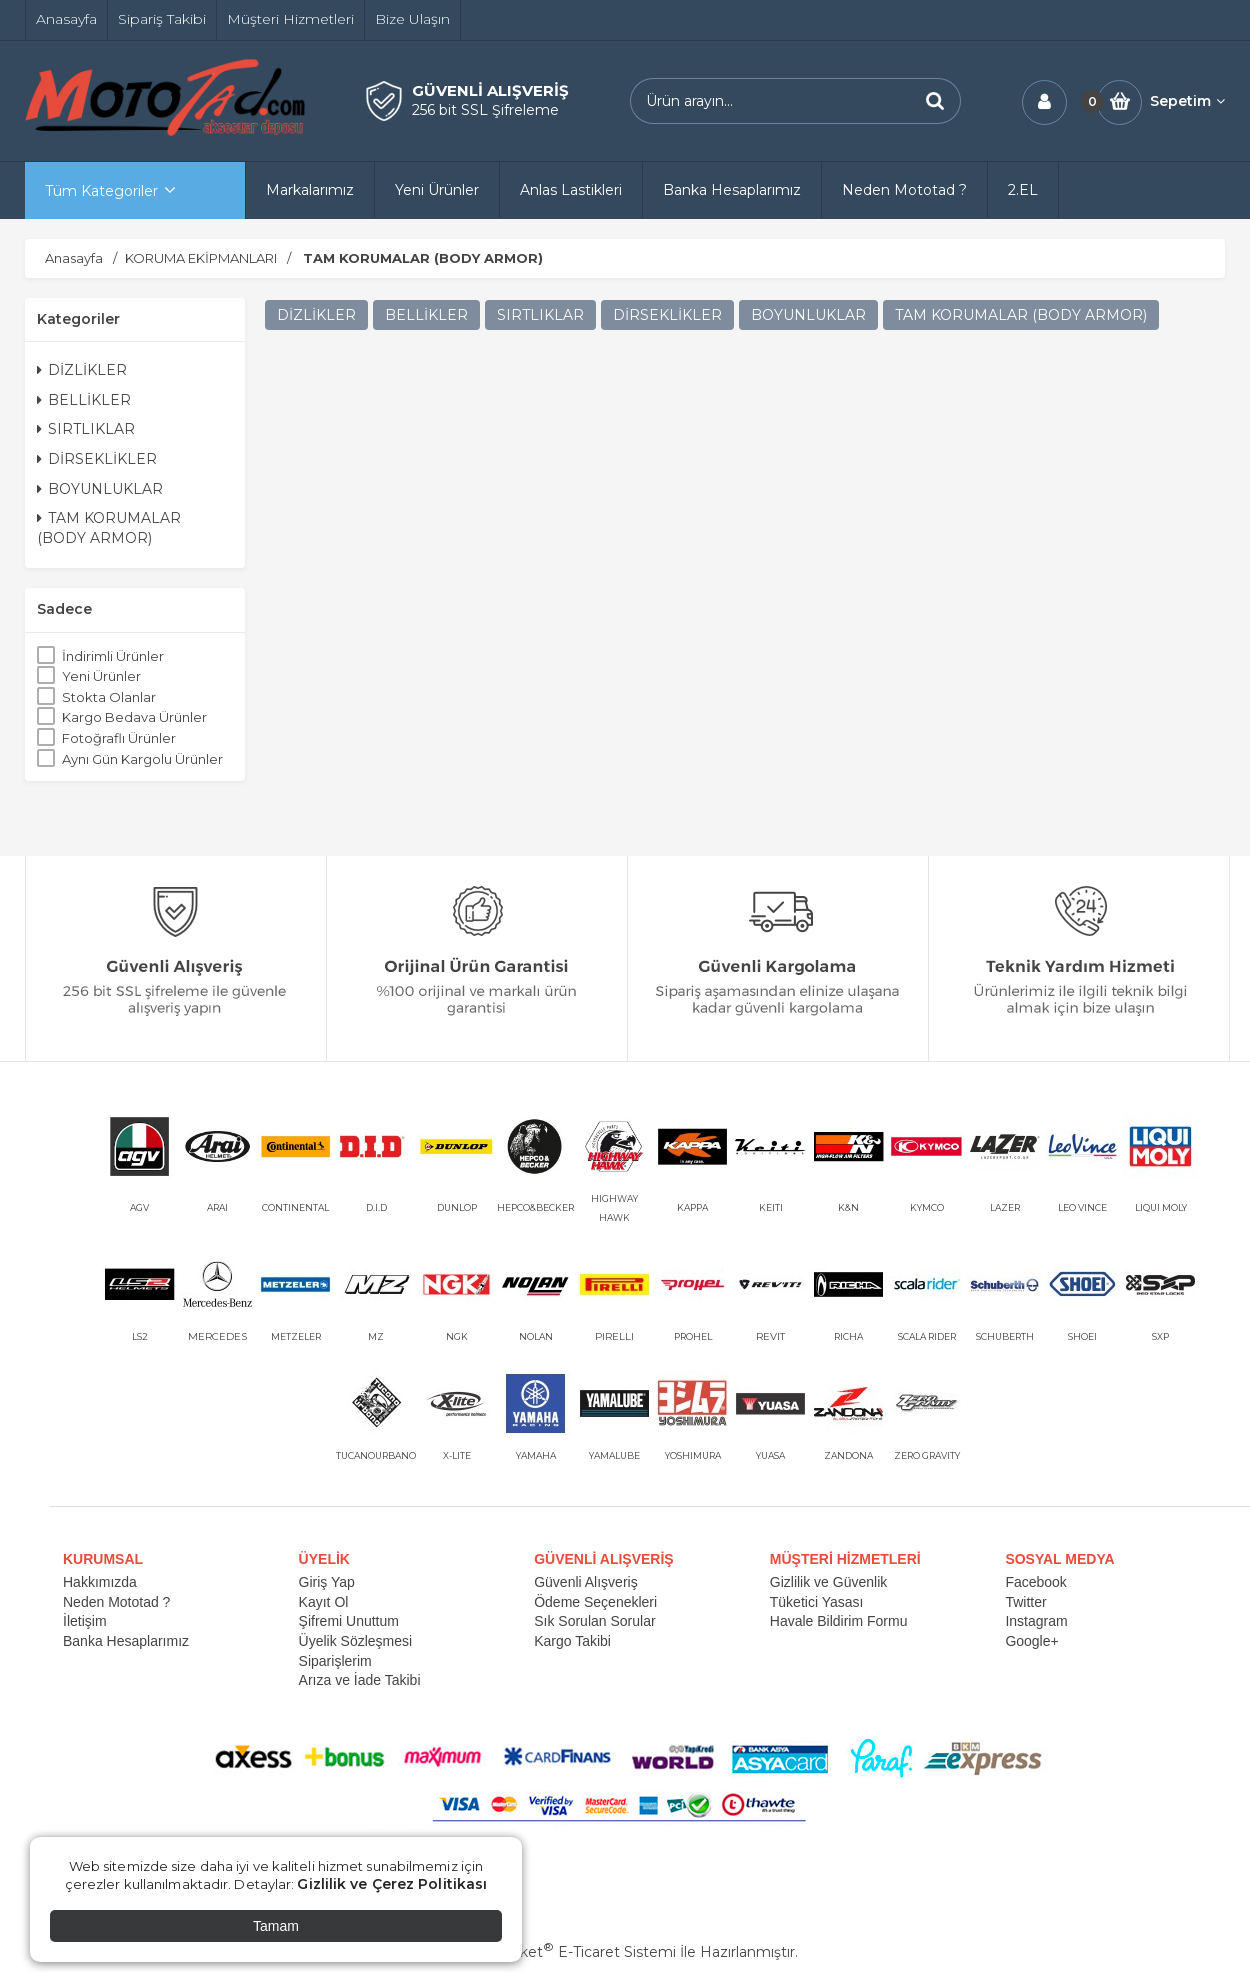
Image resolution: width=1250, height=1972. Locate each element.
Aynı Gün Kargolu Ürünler (142, 759)
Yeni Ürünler (101, 676)
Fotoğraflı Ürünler (119, 738)
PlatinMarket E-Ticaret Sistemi (564, 1952)
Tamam (276, 1926)
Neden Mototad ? (116, 1602)
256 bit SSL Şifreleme (485, 110)
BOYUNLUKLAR (100, 489)
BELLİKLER (84, 400)
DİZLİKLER (82, 370)
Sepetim (1187, 101)
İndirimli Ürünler (113, 656)
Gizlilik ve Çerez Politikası (392, 1884)
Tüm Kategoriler (101, 191)
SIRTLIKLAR (86, 429)
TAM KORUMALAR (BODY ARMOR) (109, 528)
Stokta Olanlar (109, 697)
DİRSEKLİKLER (97, 459)
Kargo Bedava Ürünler (134, 717)
